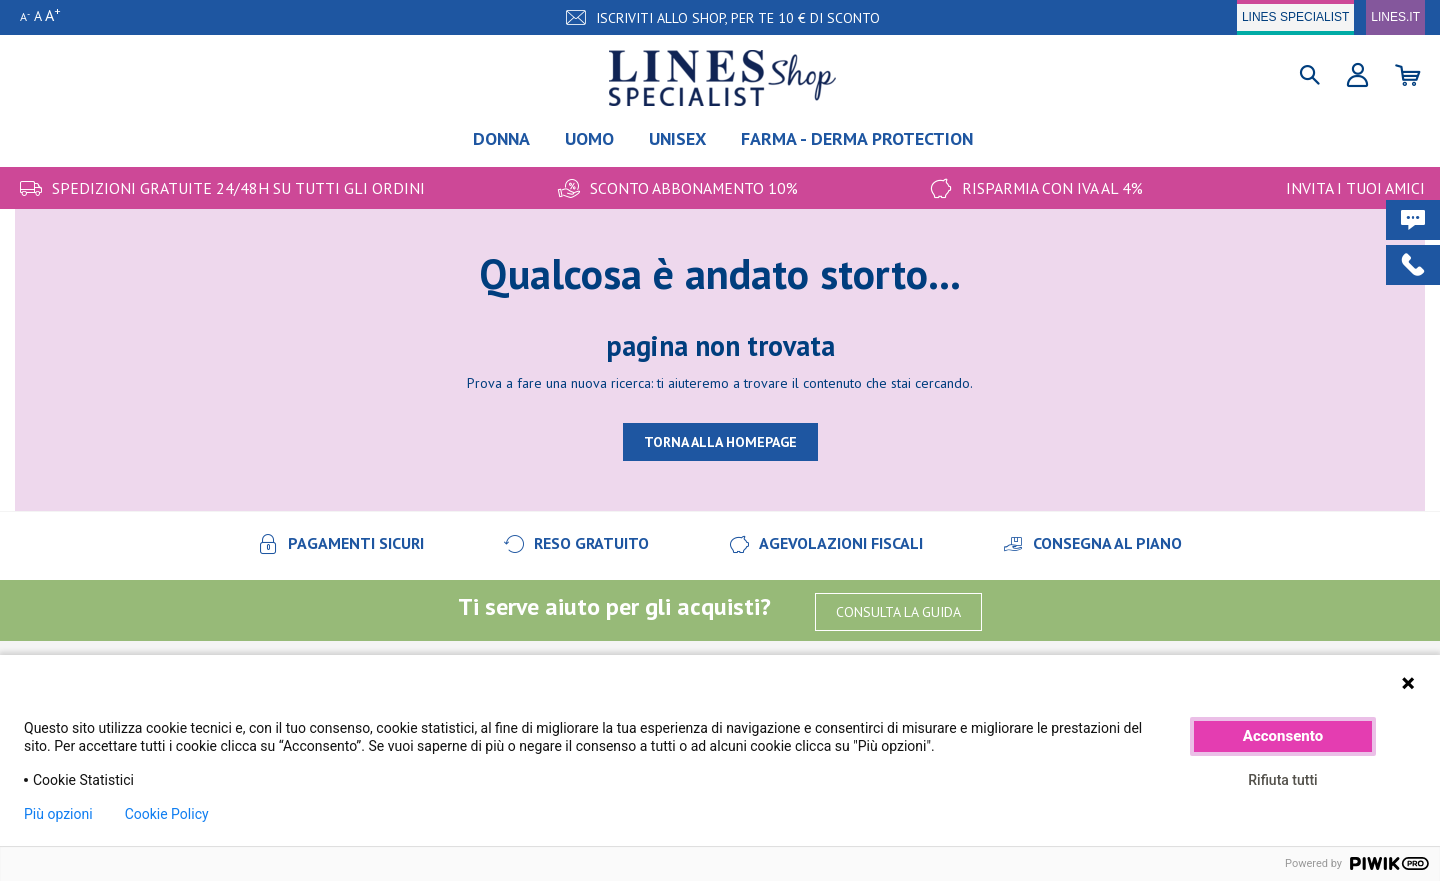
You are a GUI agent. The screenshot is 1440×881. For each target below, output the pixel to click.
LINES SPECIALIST (1295, 17)
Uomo (589, 138)
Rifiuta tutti (1282, 780)
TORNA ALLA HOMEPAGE (720, 442)
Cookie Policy (167, 814)
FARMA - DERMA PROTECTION (857, 138)
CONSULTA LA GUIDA (898, 612)
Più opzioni (58, 814)
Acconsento (1283, 736)
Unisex (677, 138)
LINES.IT (1395, 17)
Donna (501, 138)
